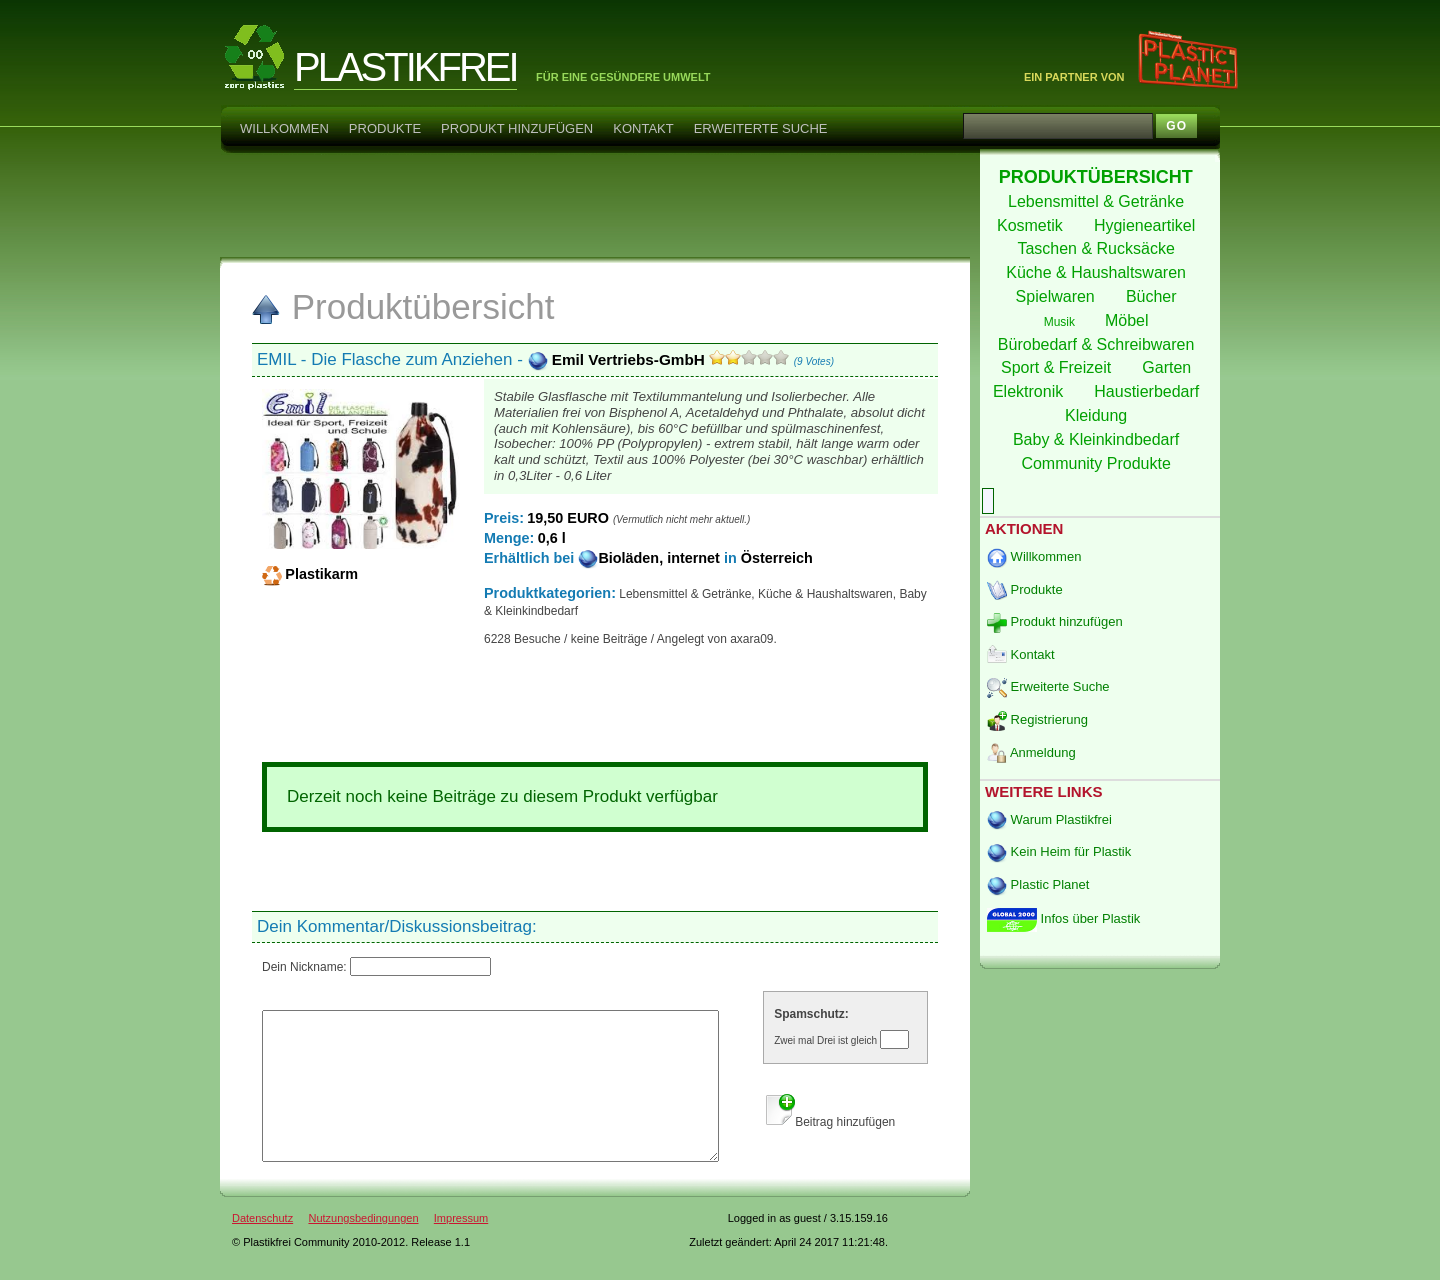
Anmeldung (1031, 752)
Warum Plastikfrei (1049, 819)
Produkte (385, 128)
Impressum (461, 1248)
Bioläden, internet (651, 558)
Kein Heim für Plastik (1059, 851)
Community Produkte (1098, 463)
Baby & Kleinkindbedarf (1098, 439)
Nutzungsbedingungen (363, 1248)
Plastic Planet (1038, 884)
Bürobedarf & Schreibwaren (1098, 344)
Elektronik (1030, 391)
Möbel (1129, 320)
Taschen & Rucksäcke (1098, 248)
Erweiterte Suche (761, 128)
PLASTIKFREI (405, 67)
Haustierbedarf (1148, 391)
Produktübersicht (402, 306)
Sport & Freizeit (1058, 367)
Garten (1168, 367)
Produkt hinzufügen (517, 128)
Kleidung (1098, 415)
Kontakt (643, 128)
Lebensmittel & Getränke (1098, 201)
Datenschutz (262, 1248)
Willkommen (284, 128)
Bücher (1153, 296)
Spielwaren (1058, 296)
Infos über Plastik (1063, 918)
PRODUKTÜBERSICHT (1098, 177)
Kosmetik (1032, 225)
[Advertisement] (594, 204)
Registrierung (1037, 719)
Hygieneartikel (1147, 225)
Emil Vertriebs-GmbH (619, 359)
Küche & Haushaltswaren (1098, 272)
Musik (1061, 322)
